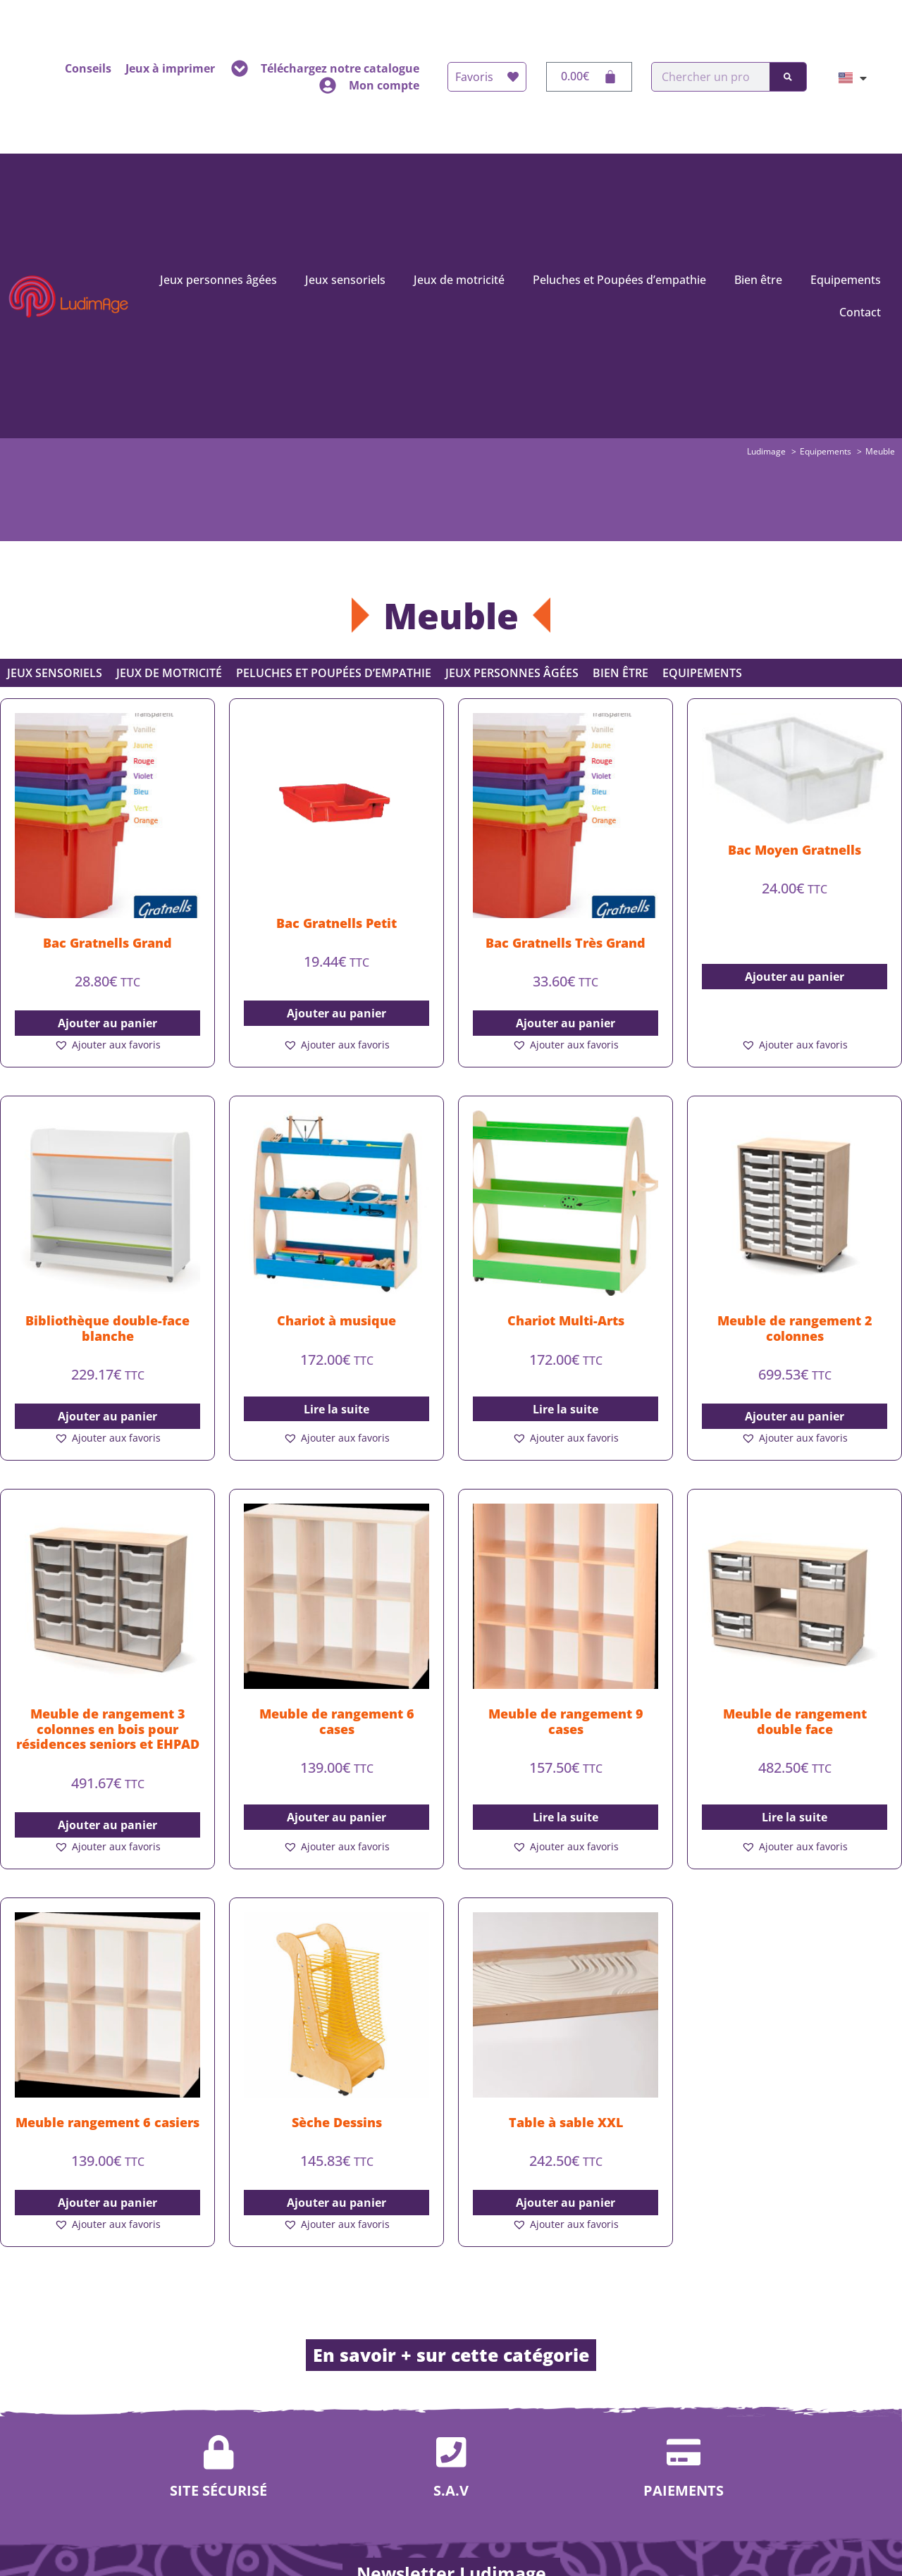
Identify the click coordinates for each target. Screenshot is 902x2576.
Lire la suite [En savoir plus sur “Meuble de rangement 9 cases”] (565, 1817)
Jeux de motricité (459, 279)
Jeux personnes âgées (218, 279)
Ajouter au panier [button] (107, 1023)
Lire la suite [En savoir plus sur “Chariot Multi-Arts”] (565, 1409)
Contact (860, 312)
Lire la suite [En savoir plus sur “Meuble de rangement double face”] (794, 1817)
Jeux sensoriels (345, 279)
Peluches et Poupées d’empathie (619, 279)
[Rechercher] (788, 77)
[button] (107, 1045)
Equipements (845, 279)
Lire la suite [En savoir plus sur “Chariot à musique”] (336, 1409)
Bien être (758, 279)
